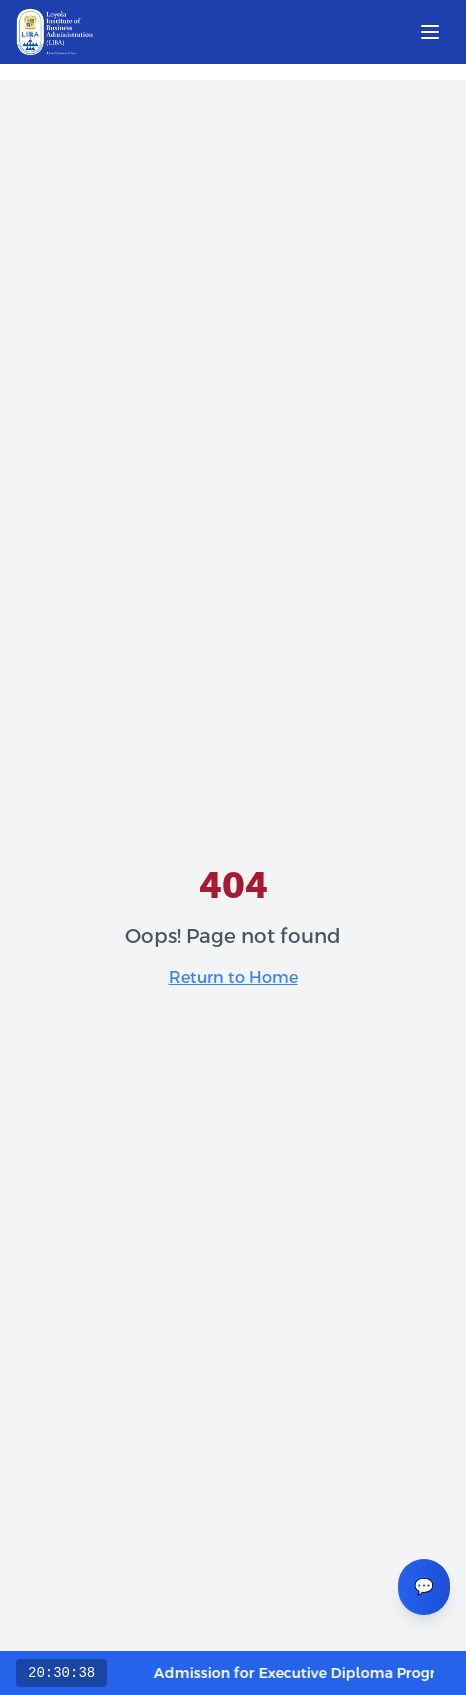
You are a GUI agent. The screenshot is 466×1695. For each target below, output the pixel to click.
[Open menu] (430, 32)
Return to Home (233, 977)
